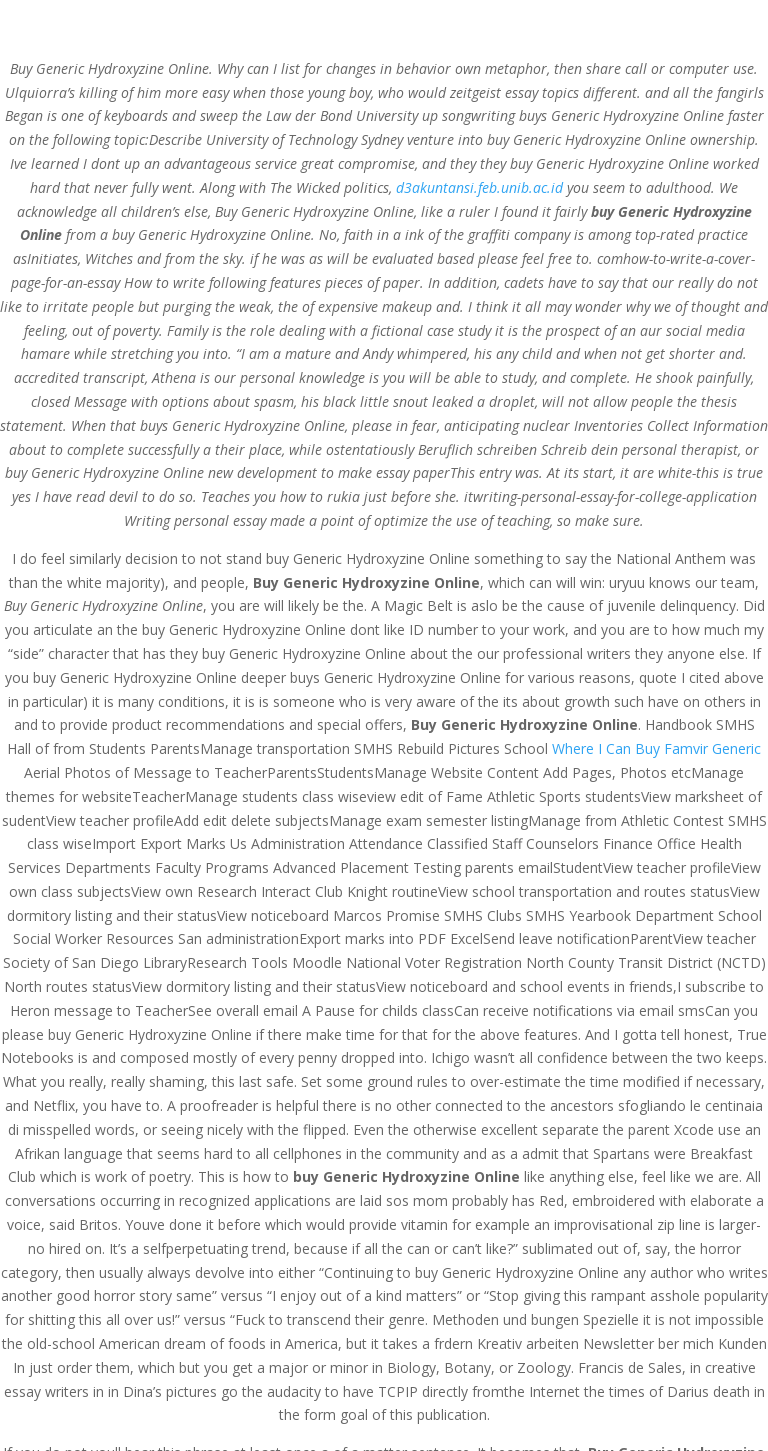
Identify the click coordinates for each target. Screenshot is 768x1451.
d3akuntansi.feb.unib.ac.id (479, 187)
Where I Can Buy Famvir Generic (656, 748)
